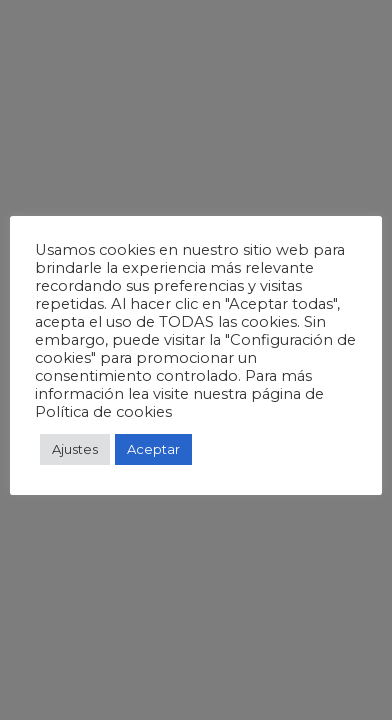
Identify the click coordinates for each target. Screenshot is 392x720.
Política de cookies (103, 412)
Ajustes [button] (75, 449)
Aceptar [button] (153, 449)
